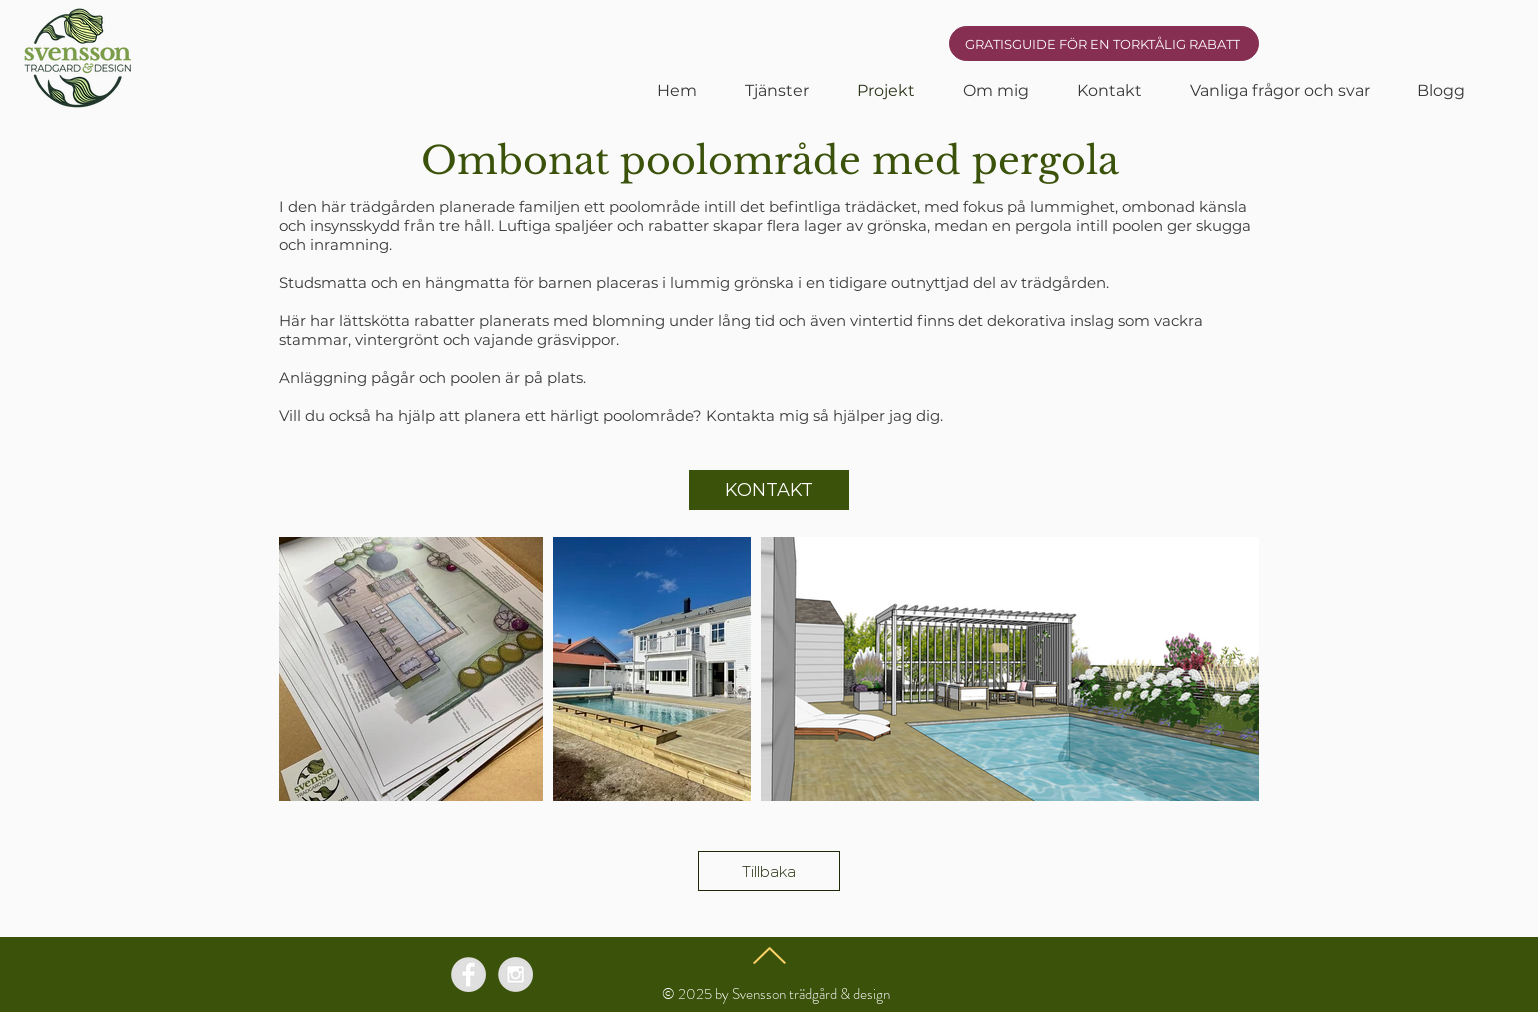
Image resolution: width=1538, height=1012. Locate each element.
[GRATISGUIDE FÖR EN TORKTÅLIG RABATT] (1104, 43)
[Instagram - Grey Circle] (515, 974)
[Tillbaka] (769, 871)
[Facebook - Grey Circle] (468, 974)
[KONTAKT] (769, 490)
